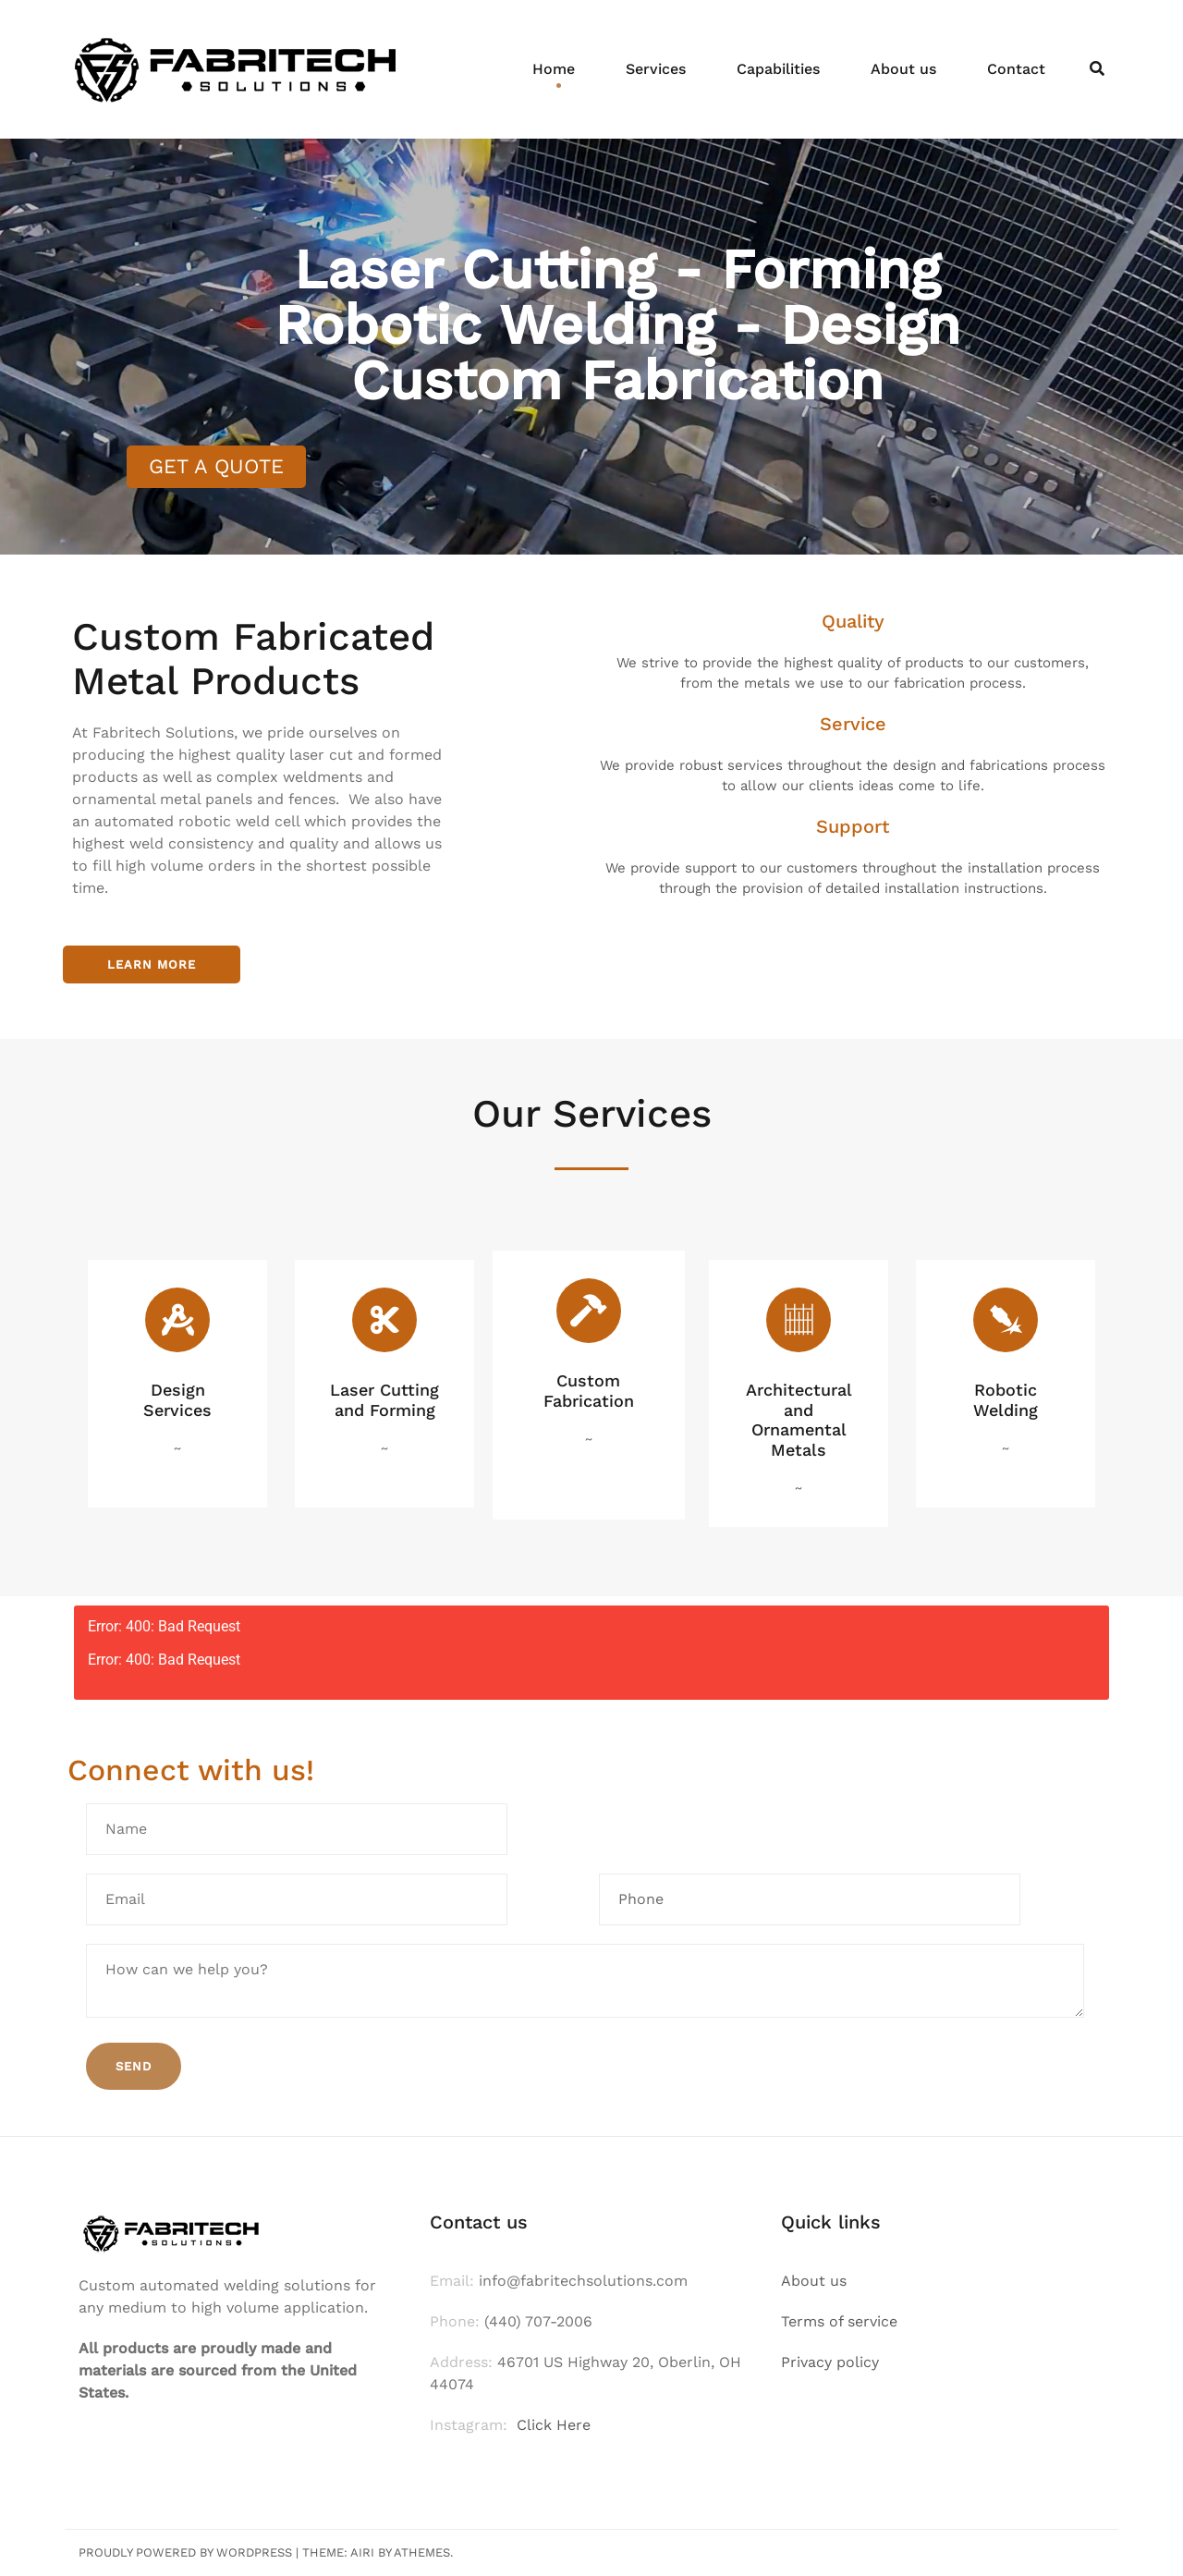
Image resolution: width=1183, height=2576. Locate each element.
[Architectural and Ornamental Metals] (798, 1320)
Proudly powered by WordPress (185, 2552)
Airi (362, 2552)
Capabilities (778, 69)
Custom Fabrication (588, 1390)
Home (553, 69)
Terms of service (839, 2321)
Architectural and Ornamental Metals (799, 1419)
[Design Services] (177, 1320)
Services (656, 69)
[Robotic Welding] (1005, 1320)
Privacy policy (830, 2362)
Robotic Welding (1005, 1400)
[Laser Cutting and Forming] (384, 1320)
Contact (1016, 69)
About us (903, 69)
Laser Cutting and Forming (384, 1400)
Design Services (177, 1400)
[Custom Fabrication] (588, 1310)
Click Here (554, 2425)
